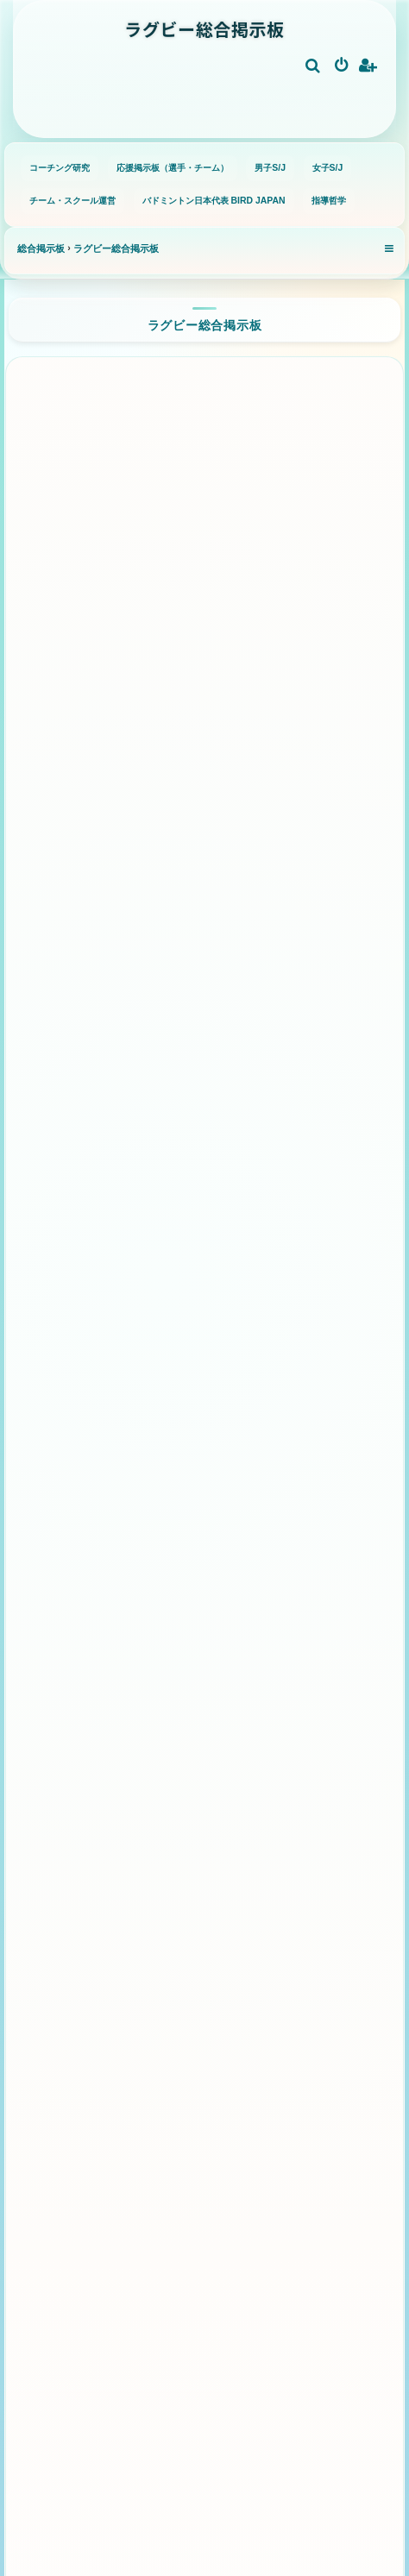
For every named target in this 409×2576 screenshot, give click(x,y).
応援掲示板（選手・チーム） (172, 168)
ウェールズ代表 (145, 1207)
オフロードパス (284, 2057)
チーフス (304, 1362)
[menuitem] (314, 66)
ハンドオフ (302, 2009)
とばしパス (304, 2105)
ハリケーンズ (253, 1410)
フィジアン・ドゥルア (255, 1506)
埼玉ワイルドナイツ (141, 507)
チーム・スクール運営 (72, 200)
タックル (112, 2144)
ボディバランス (114, 2057)
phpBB (157, 2539)
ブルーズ (216, 1362)
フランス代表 (252, 1034)
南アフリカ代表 (140, 1034)
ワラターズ (222, 1457)
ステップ (210, 2009)
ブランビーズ (116, 1457)
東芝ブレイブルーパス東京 (254, 499)
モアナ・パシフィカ (201, 1563)
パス (203, 2067)
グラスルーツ (204, 1738)
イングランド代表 (145, 1092)
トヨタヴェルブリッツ (257, 774)
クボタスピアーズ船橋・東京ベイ (147, 575)
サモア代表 (259, 1216)
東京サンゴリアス (254, 641)
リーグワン (204, 430)
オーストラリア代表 (304, 977)
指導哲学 (328, 200)
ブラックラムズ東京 (145, 698)
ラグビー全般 (204, 1650)
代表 (204, 918)
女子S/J (327, 168)
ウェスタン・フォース (143, 1506)
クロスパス (203, 2105)
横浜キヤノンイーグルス (254, 698)
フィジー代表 (253, 1149)
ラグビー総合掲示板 (205, 324)
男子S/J (270, 168)
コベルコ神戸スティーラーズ (254, 575)
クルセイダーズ (108, 1352)
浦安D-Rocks (243, 832)
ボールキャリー (104, 2000)
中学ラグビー (254, 1797)
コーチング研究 (59, 168)
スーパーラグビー (204, 1293)
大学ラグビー (254, 1854)
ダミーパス (102, 2105)
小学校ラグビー (142, 1797)
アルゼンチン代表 (141, 1149)
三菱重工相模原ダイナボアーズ (144, 766)
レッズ (309, 1457)
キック (300, 2144)
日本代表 (203, 986)
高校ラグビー (141, 1854)
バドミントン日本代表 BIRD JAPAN (214, 200)
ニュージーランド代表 (95, 977)
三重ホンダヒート (142, 832)
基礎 (204, 1941)
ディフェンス (208, 2144)
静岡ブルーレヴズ (142, 641)
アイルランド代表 (257, 1092)
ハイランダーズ (140, 1410)
